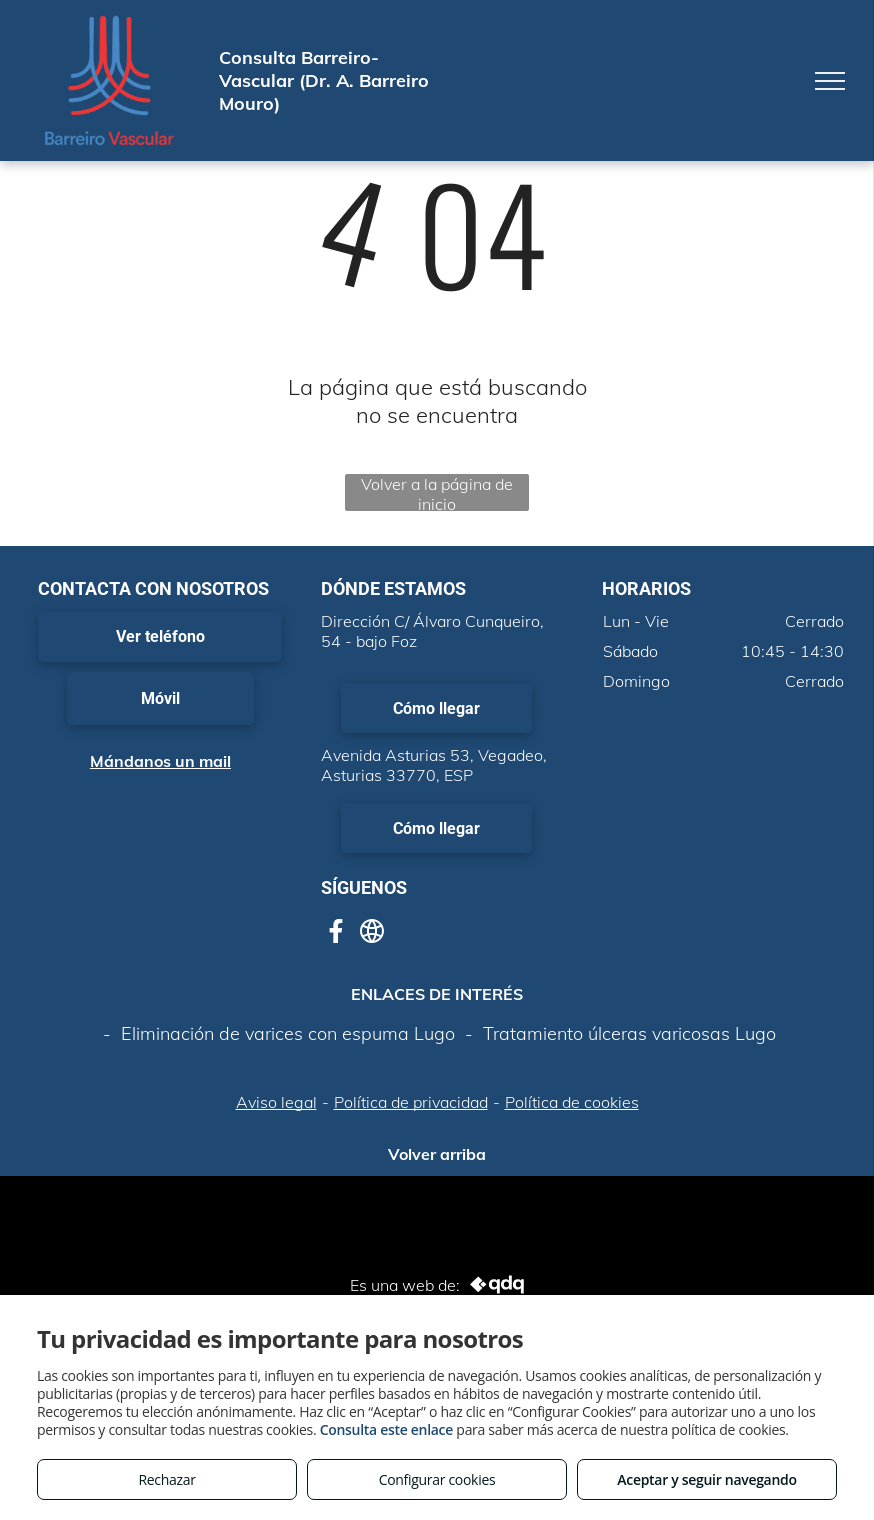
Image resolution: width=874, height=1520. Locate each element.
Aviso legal (276, 1102)
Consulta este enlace (386, 1429)
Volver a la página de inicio (437, 492)
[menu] (830, 81)
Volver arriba (437, 1154)
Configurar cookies (437, 1479)
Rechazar (166, 1479)
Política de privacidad (411, 1102)
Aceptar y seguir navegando (706, 1479)
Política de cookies (572, 1102)
